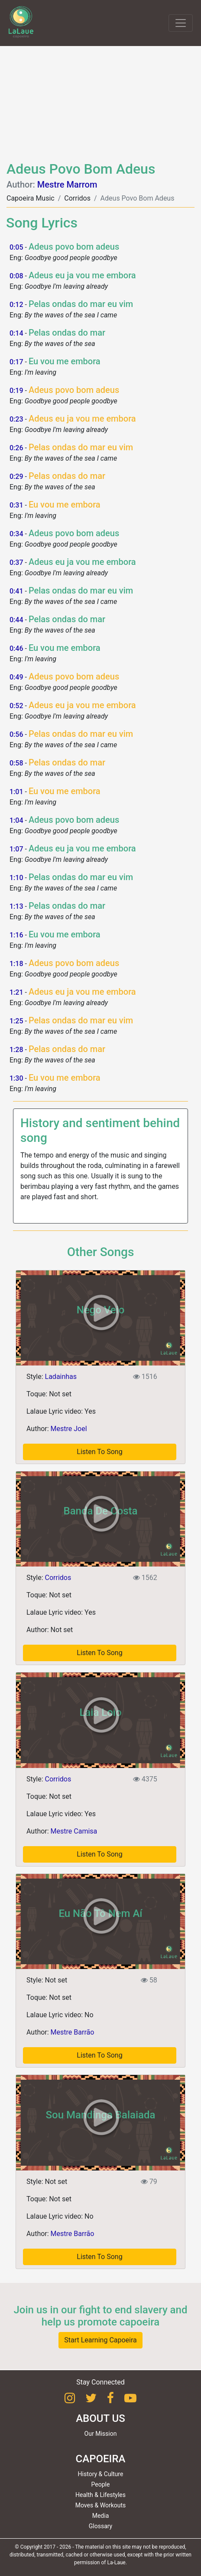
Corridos (77, 198)
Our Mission (100, 2433)
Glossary (100, 2526)
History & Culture (100, 2473)
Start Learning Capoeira (100, 2340)
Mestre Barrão (72, 2032)
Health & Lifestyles (100, 2494)
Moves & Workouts (100, 2505)
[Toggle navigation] (181, 23)
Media (100, 2515)
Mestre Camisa (74, 1831)
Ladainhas (61, 1376)
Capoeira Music (30, 198)
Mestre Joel (69, 1429)
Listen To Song (99, 2257)
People (100, 2484)
